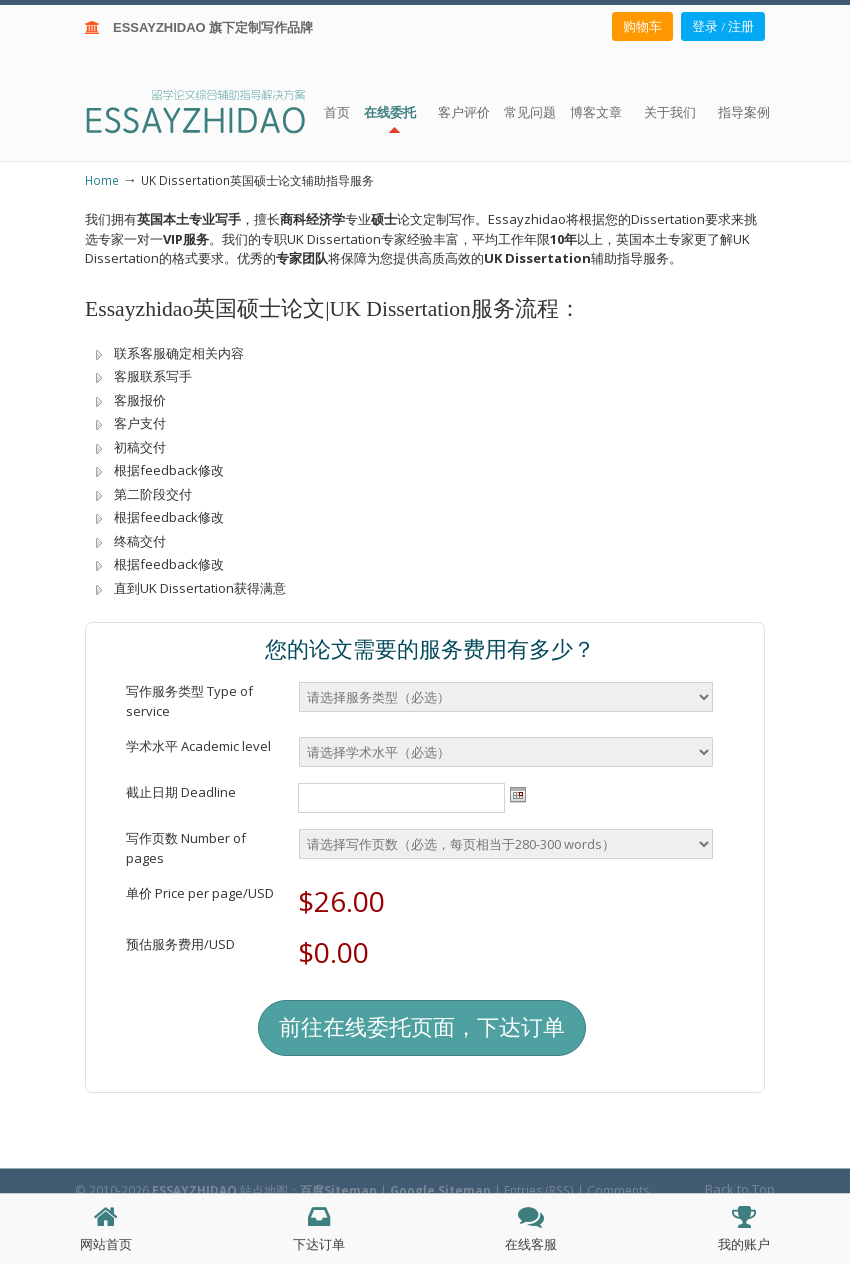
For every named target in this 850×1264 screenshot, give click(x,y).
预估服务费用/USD (180, 944)
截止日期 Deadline (181, 792)
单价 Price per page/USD (200, 893)
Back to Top (740, 1189)
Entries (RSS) (539, 1190)
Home (102, 180)
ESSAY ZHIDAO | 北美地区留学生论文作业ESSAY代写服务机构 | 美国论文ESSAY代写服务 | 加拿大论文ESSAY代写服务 (213, 110)
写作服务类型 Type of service (189, 701)
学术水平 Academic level (198, 746)
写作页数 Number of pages (186, 848)
